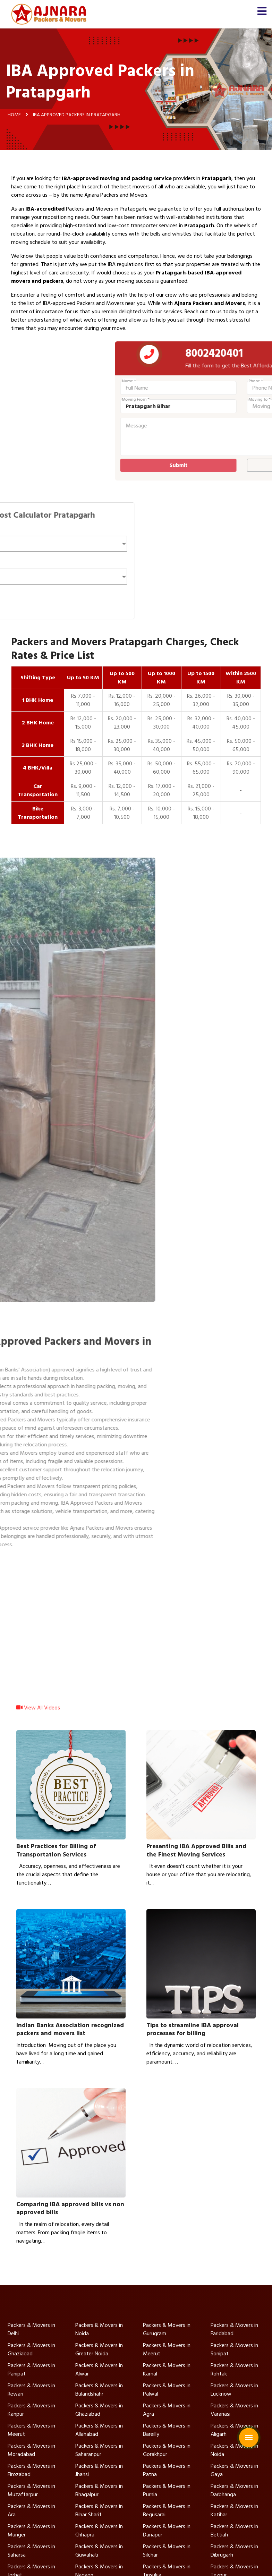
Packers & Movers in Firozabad (31, 2470)
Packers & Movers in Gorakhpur (166, 2450)
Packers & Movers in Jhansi (99, 2470)
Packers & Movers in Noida (99, 2329)
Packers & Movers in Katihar (234, 2510)
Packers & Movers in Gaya (234, 2470)
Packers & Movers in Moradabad (31, 2450)
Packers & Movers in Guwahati (99, 2550)
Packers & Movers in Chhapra (99, 2530)
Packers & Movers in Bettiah (234, 2530)
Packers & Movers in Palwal (166, 2389)
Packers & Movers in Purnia (166, 2490)
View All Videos (38, 1712)
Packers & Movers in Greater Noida (99, 2349)
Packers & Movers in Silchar (166, 2550)
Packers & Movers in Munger (31, 2530)
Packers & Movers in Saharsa (31, 2550)
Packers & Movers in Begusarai (166, 2510)
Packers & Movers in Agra (166, 2409)
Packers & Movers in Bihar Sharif (99, 2510)
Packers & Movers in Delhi (31, 2329)
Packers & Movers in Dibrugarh (234, 2550)
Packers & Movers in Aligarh (234, 2430)
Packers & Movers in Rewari (31, 2389)
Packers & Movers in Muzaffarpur (31, 2490)
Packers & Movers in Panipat (31, 2369)
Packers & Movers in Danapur (166, 2530)
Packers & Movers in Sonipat (234, 2349)
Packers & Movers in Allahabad (99, 2430)
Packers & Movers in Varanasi (234, 2409)
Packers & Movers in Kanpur (31, 2409)
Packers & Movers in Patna (166, 2470)
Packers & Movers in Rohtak (234, 2369)
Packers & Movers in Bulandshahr (99, 2389)
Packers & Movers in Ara (31, 2510)
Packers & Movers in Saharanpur (99, 2450)
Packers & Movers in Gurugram (166, 2329)
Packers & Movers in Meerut (166, 2349)
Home (14, 114)
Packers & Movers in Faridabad (234, 2329)
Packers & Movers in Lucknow (234, 2389)
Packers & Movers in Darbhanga (234, 2490)
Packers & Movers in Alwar (99, 2369)
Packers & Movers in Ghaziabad (31, 2349)
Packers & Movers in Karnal (166, 2369)
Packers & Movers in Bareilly (166, 2430)
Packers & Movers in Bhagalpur (99, 2490)
